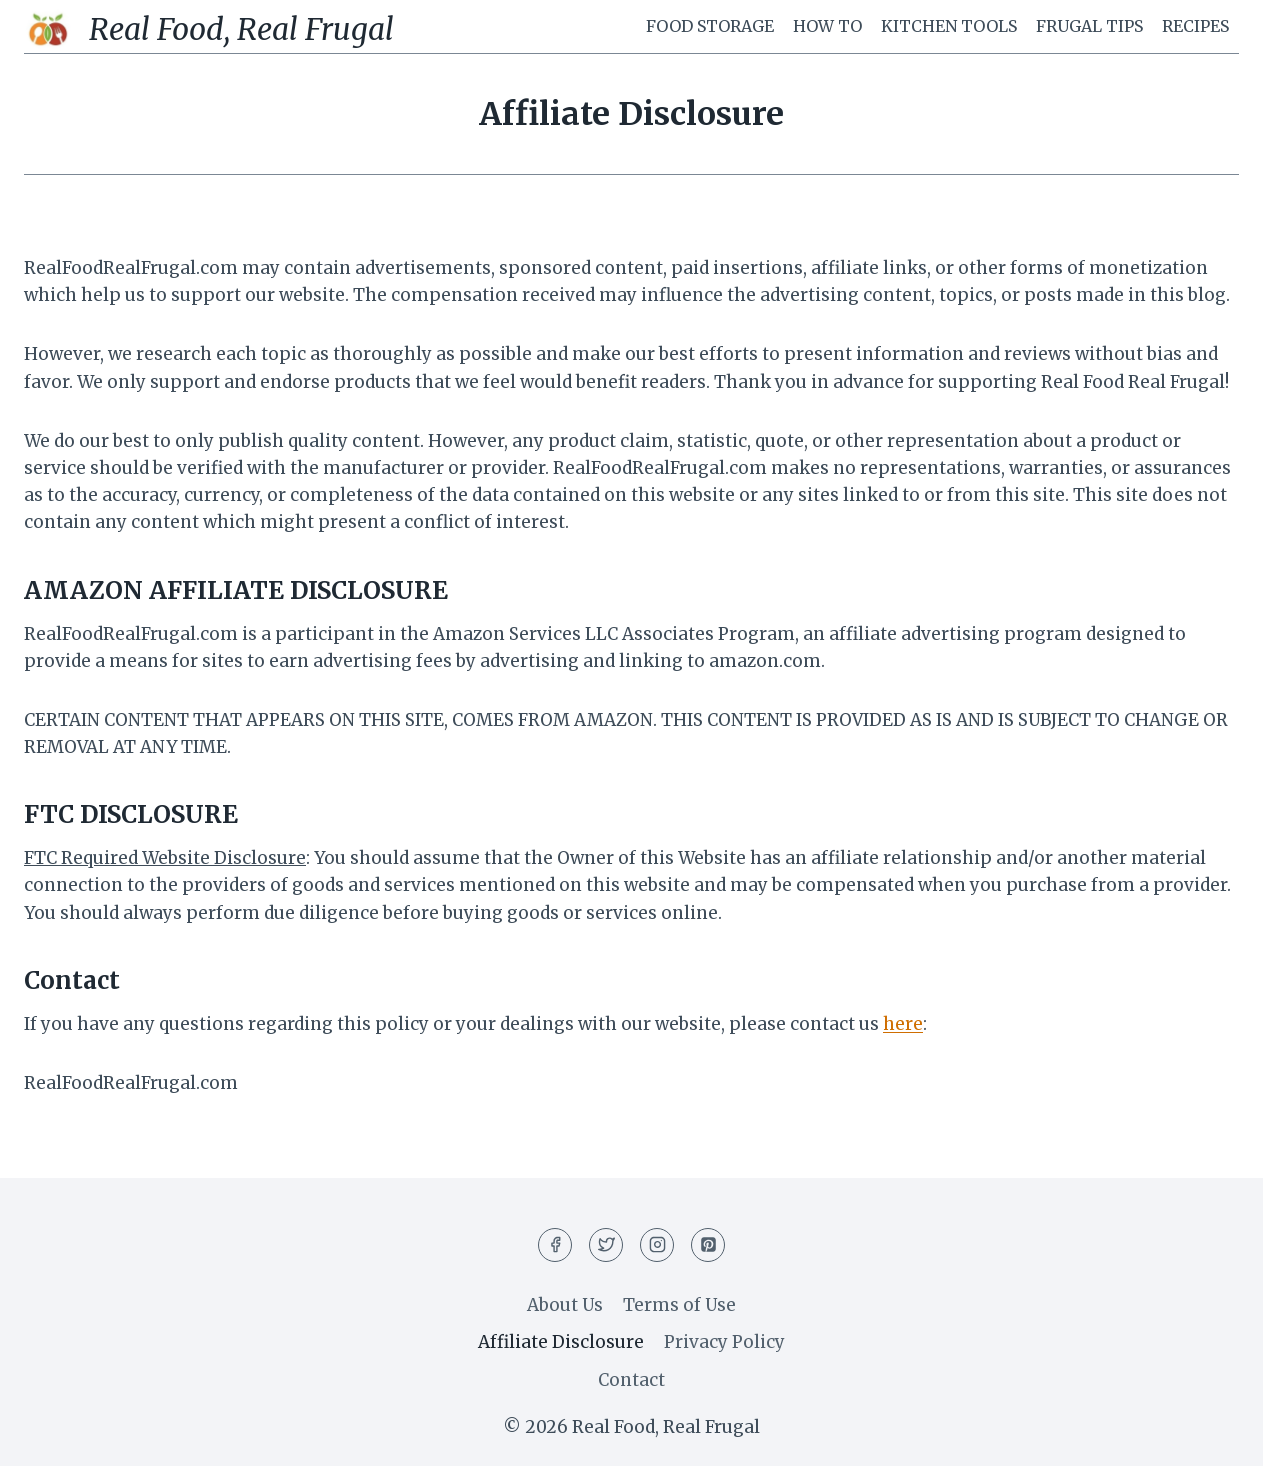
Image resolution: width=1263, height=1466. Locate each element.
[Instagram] (657, 1245)
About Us (565, 1305)
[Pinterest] (708, 1245)
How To (827, 26)
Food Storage (710, 26)
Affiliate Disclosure (561, 1342)
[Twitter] (606, 1245)
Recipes (1195, 26)
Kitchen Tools (949, 26)
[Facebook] (555, 1245)
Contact (631, 1380)
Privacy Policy (724, 1342)
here (903, 1024)
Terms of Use (679, 1305)
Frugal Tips (1089, 26)
